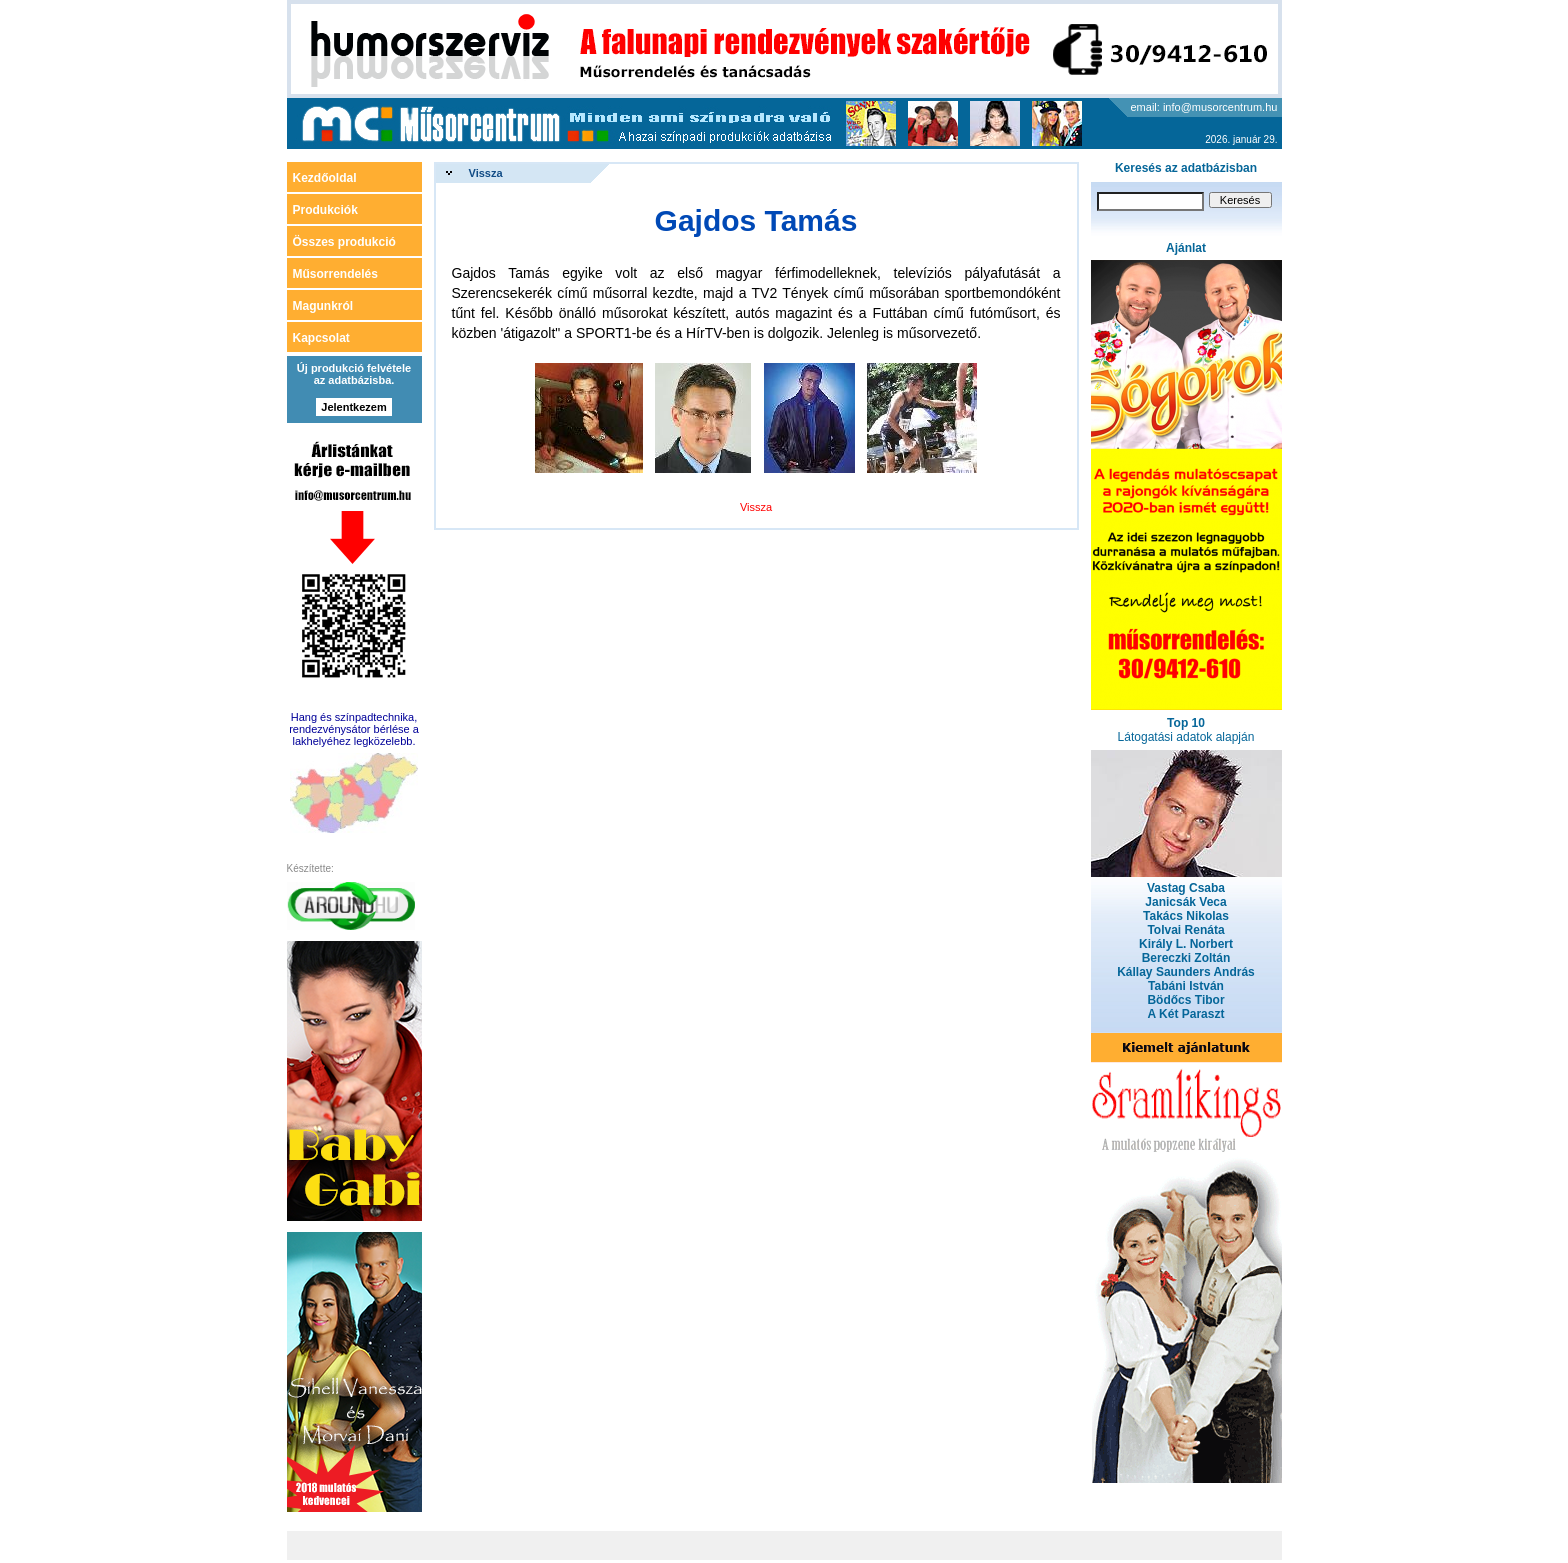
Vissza (486, 173)
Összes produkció (344, 242)
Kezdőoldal (325, 178)
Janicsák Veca (1185, 902)
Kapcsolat (321, 338)
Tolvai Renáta (1185, 930)
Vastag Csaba (1186, 888)
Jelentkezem (353, 407)
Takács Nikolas (1186, 916)
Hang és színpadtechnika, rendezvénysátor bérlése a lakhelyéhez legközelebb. (354, 729)
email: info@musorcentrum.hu (1204, 107)
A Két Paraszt (1186, 1014)
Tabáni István (1186, 986)
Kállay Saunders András (1186, 972)
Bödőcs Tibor (1185, 1000)
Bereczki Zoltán (1186, 958)
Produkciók (325, 210)
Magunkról (323, 306)
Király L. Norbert (1186, 944)
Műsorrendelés (335, 274)
